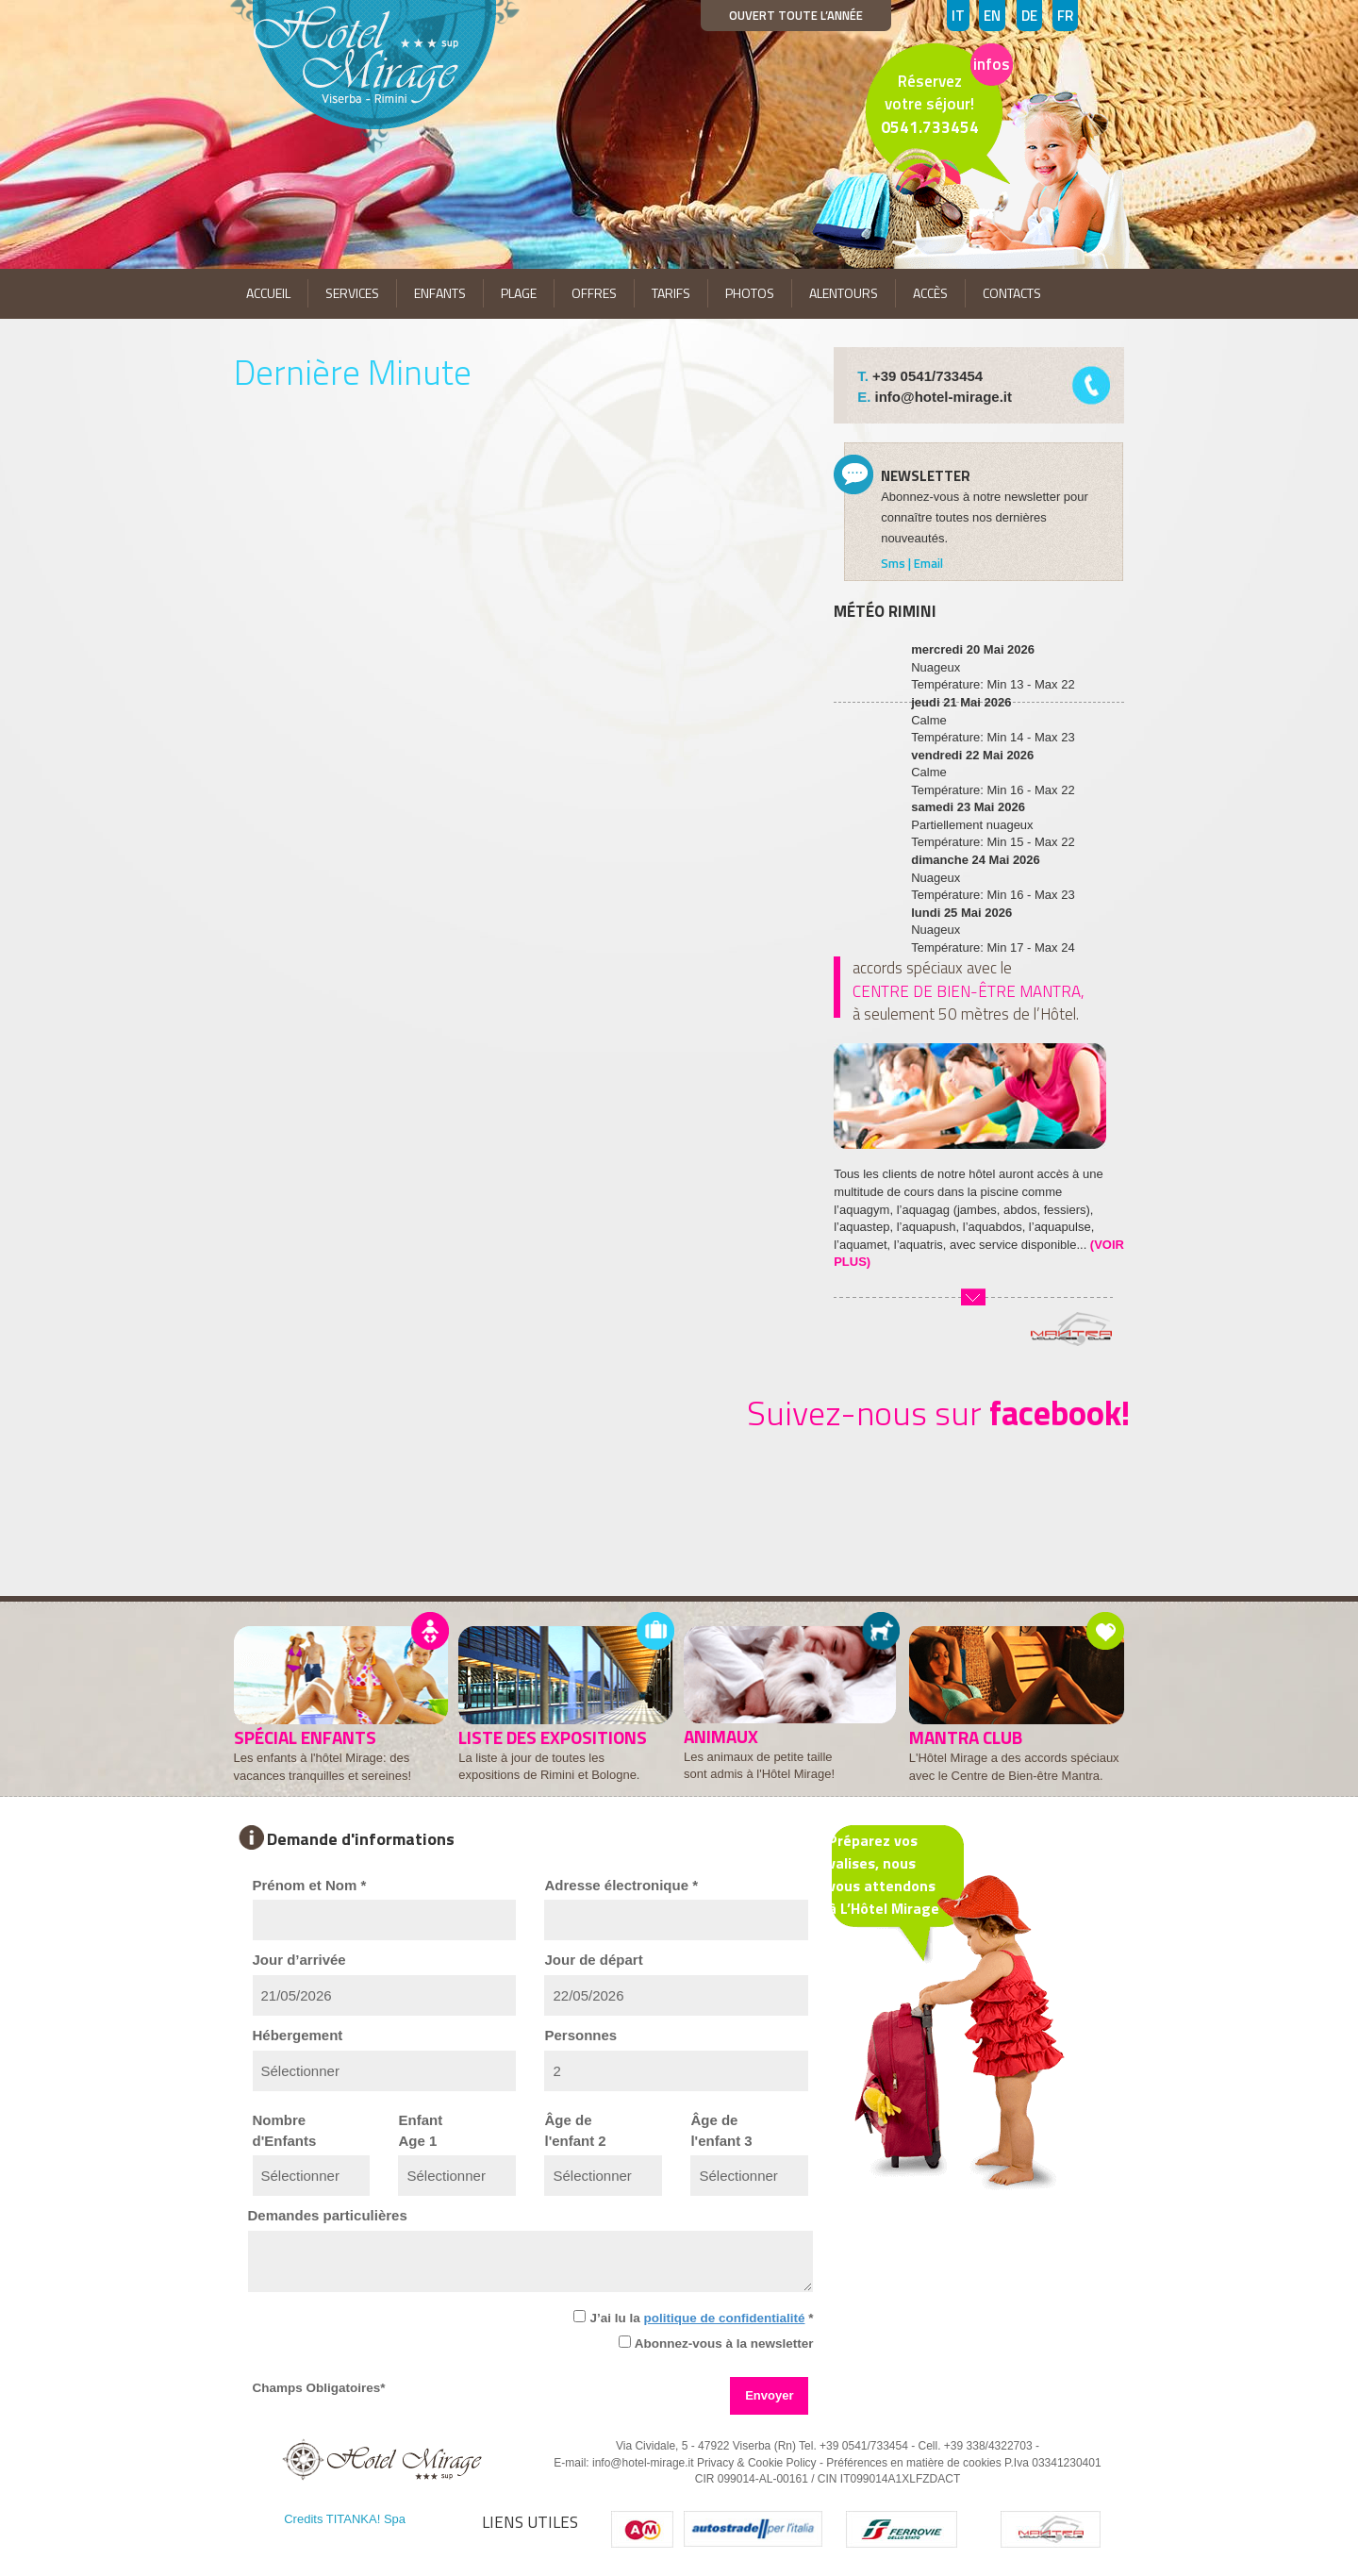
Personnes (580, 2035)
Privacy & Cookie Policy (757, 2462)
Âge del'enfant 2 (574, 2130)
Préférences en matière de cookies (913, 2462)
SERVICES (352, 293)
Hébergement (298, 2035)
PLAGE (519, 293)
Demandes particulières (327, 2215)
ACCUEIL (268, 293)
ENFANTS (440, 293)
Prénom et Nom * (310, 1885)
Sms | (897, 563)
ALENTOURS (843, 293)
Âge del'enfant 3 (721, 2130)
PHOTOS (749, 293)
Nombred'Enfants (285, 2130)
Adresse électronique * (621, 1885)
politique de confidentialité (723, 2318)
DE (1029, 15)
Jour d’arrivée (299, 1960)
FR (1065, 15)
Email (928, 563)
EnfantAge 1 (420, 2130)
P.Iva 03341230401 (1052, 2462)
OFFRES (594, 293)
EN (992, 15)
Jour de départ (593, 1960)
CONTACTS (1012, 293)
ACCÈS (930, 293)
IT (958, 15)
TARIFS (671, 293)
